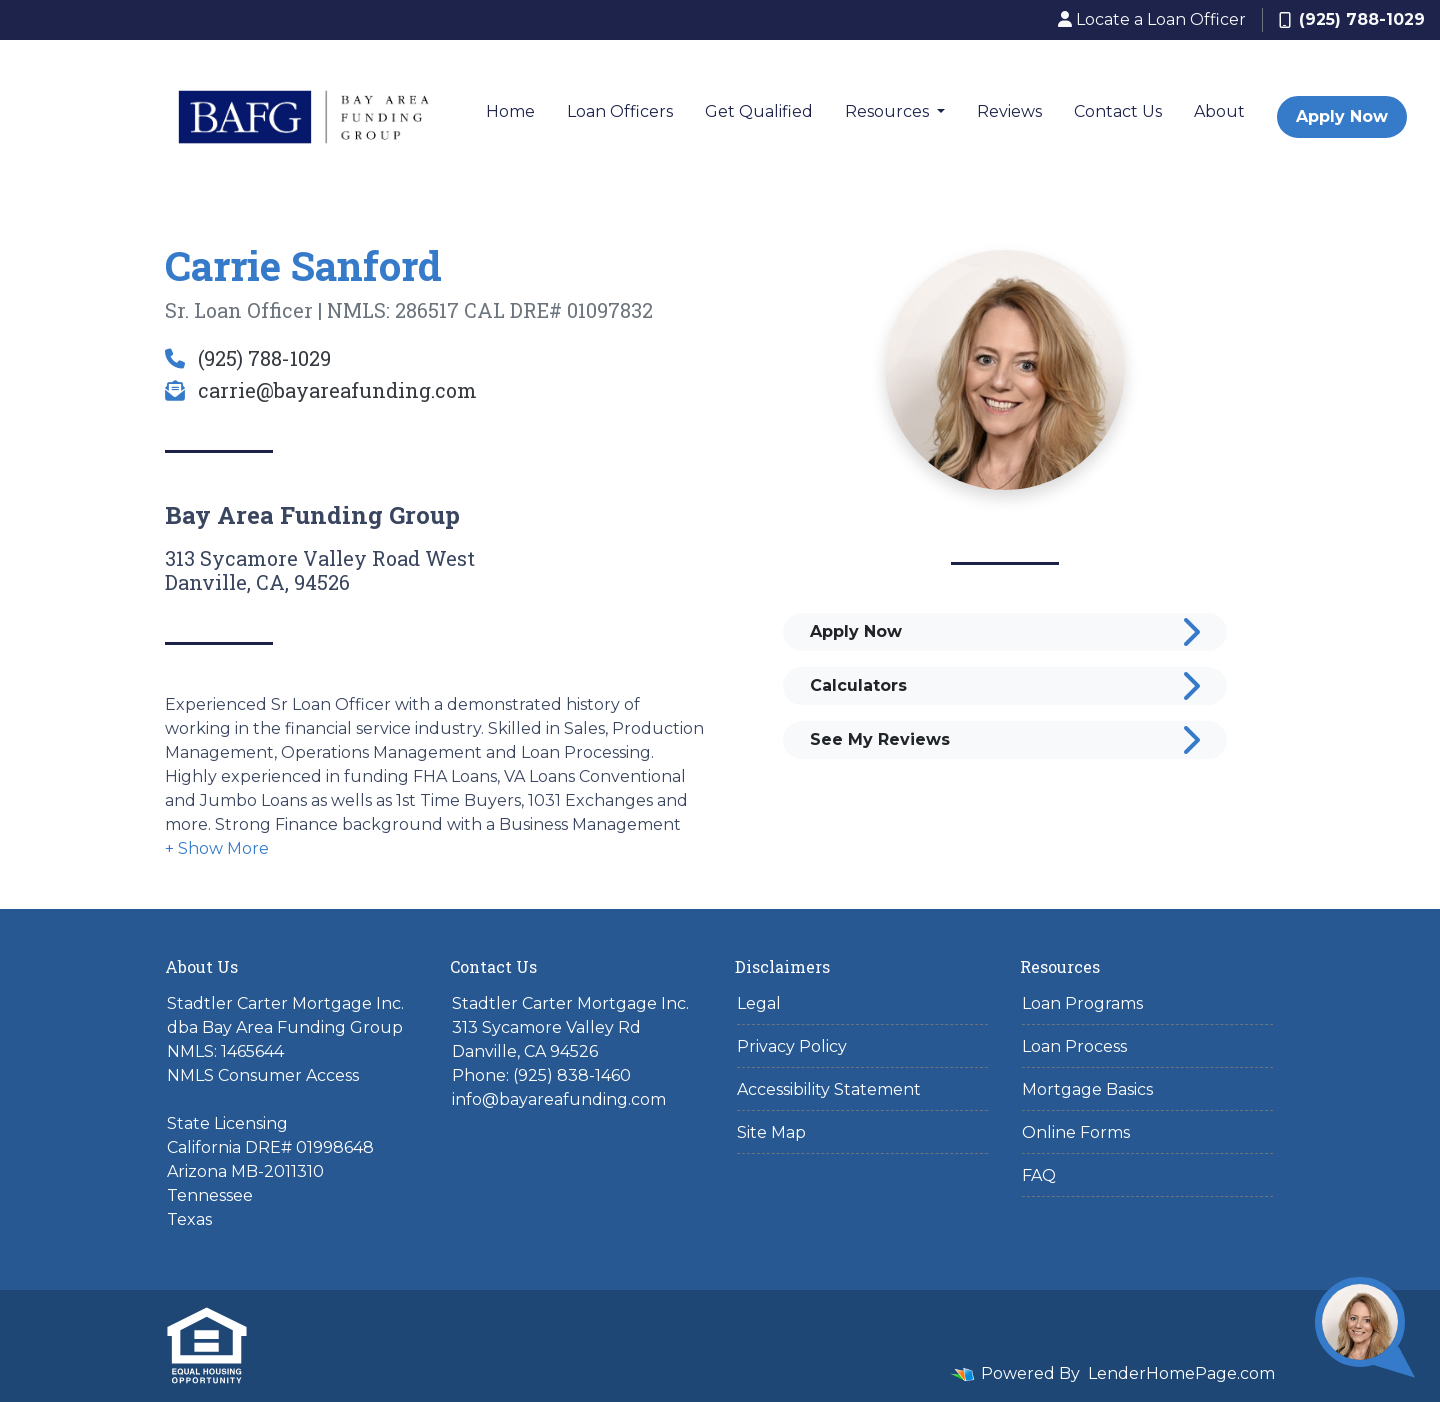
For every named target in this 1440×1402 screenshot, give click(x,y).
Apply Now (1342, 116)
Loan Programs (1082, 1003)
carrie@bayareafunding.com (321, 390)
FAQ (1039, 1175)
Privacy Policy (792, 1046)
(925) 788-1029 (1352, 19)
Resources (889, 111)
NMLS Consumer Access (263, 1075)
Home (510, 111)
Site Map (771, 1132)
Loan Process (1074, 1046)
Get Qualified (759, 111)
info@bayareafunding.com (559, 1099)
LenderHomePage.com (1181, 1373)
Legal (759, 1003)
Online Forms (1076, 1132)
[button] (217, 848)
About (1219, 111)
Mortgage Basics (1087, 1089)
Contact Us (1118, 111)
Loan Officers (620, 111)
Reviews (1009, 111)
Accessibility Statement (829, 1089)
